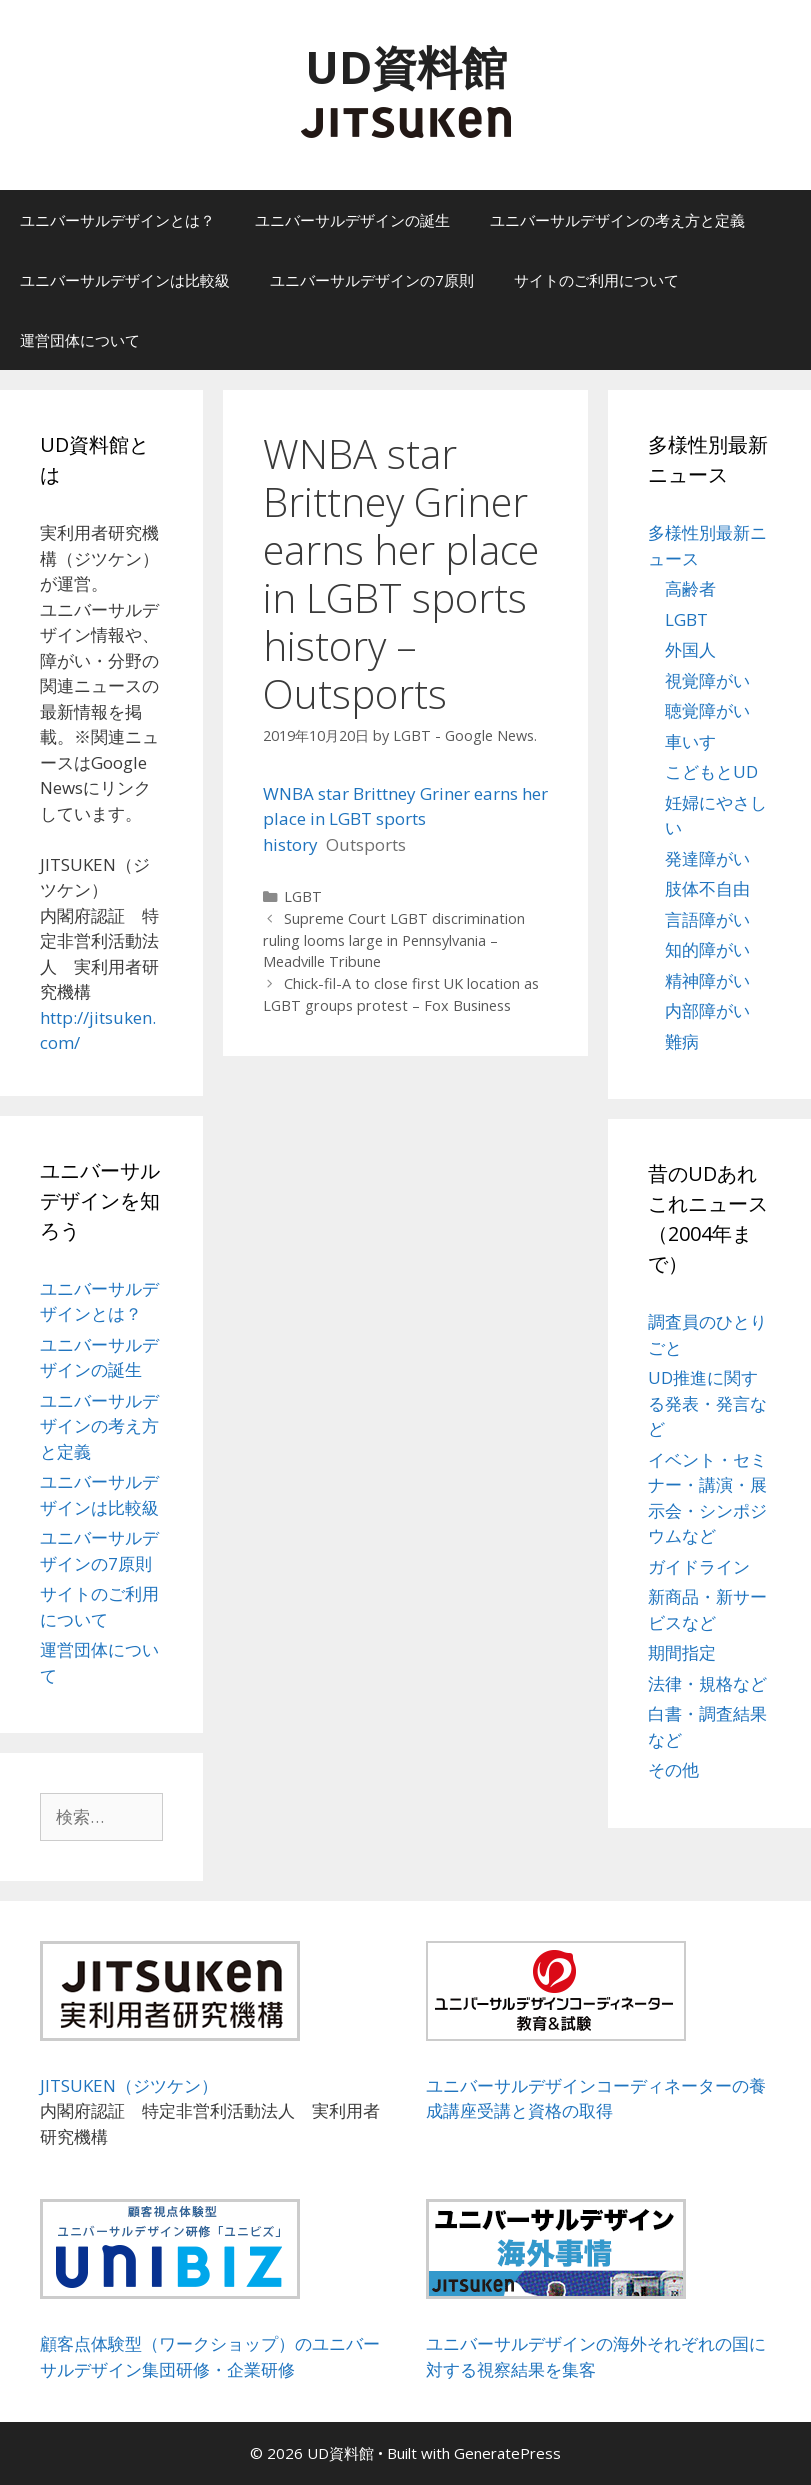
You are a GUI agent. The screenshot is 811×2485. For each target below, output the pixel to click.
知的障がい (707, 949)
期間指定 (682, 1652)
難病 (682, 1041)
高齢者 (690, 588)
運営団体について (80, 340)
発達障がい (707, 858)
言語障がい (707, 919)
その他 (673, 1769)
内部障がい (707, 1010)
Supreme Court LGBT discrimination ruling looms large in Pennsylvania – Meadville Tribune (394, 940)
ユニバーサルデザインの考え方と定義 (617, 220)
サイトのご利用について (596, 280)
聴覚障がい (707, 710)
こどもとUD (711, 771)
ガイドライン (699, 1566)
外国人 (690, 649)
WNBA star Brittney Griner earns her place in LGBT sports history (405, 819)
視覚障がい (707, 680)
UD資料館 (406, 66)
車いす (690, 741)
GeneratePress (507, 2453)
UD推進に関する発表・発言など (707, 1403)
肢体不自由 (707, 888)
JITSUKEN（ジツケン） (129, 2085)
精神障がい (707, 980)
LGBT (303, 896)
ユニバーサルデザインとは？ (117, 220)
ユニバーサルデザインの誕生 (352, 220)
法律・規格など (707, 1683)
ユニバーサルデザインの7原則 (372, 280)
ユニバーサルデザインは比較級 (125, 280)
